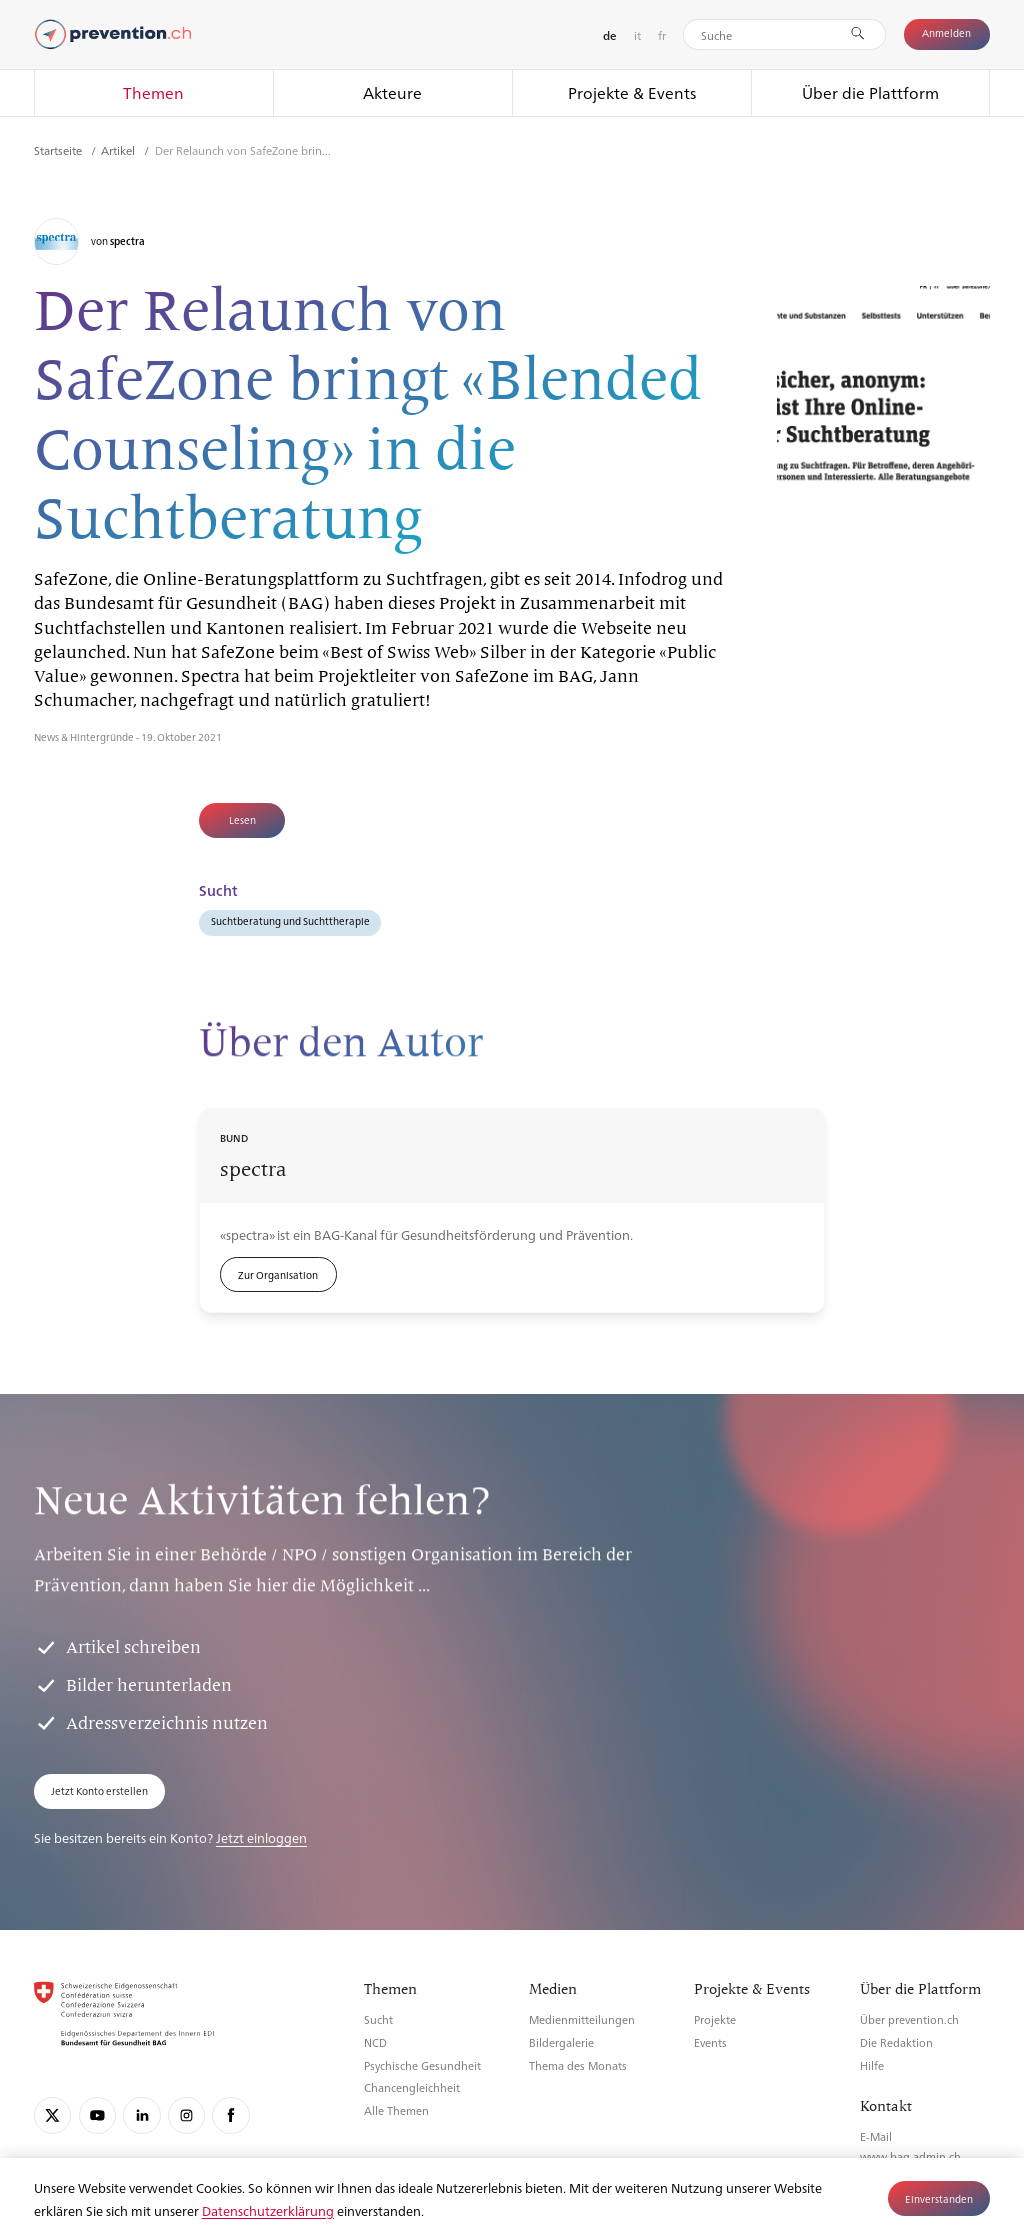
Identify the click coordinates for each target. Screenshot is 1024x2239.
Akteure (392, 92)
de (609, 35)
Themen (153, 92)
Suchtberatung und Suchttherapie (290, 920)
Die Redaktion (896, 2042)
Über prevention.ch (909, 2019)
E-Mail (876, 2136)
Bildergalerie (561, 2042)
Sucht (378, 2019)
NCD (375, 2042)
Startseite (59, 150)
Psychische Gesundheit (422, 2065)
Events (710, 2042)
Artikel (119, 150)
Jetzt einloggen (261, 1837)
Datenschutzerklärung (268, 2210)
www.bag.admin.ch (910, 2156)
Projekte (715, 2019)
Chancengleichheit (412, 2087)
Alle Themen (396, 2110)
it (637, 35)
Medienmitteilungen (582, 2019)
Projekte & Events (632, 92)
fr (662, 35)
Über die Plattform (870, 92)
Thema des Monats (578, 2065)
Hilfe (872, 2065)
